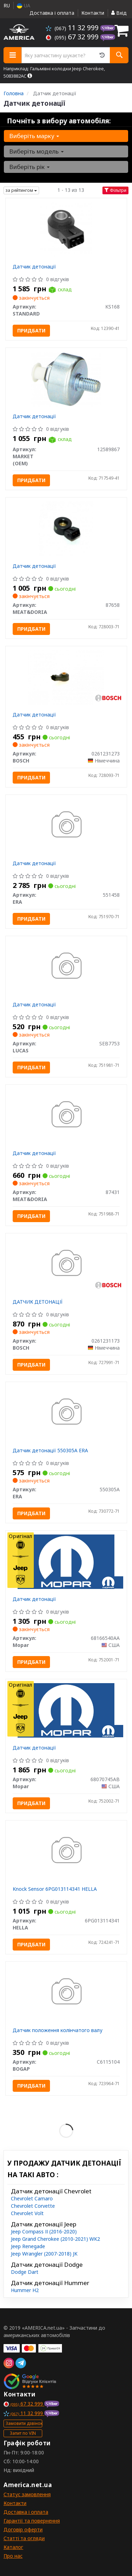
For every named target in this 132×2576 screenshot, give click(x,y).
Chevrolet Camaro (32, 2198)
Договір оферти (23, 2529)
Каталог (13, 2547)
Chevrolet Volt (27, 2213)
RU (7, 5)
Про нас (13, 2555)
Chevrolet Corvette (33, 2205)
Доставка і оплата (52, 12)
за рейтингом (21, 190)
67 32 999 (73, 36)
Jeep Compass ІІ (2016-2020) (44, 2231)
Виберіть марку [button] (34, 136)
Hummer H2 (25, 2290)
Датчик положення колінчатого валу (57, 2030)
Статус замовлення (27, 2494)
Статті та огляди (24, 2538)
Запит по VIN (23, 2433)
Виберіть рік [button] (29, 167)
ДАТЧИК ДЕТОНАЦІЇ (38, 1301)
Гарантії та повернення (32, 2520)
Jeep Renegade (28, 2246)
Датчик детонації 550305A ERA (50, 1450)
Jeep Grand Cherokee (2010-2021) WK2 (55, 2239)
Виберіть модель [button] (36, 151)
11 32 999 (73, 27)
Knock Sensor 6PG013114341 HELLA (55, 1889)
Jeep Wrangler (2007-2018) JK (44, 2253)
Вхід (119, 12)
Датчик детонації (34, 266)
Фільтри (115, 190)
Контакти (92, 12)
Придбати (31, 330)
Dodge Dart (24, 2272)
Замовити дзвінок (24, 2423)
